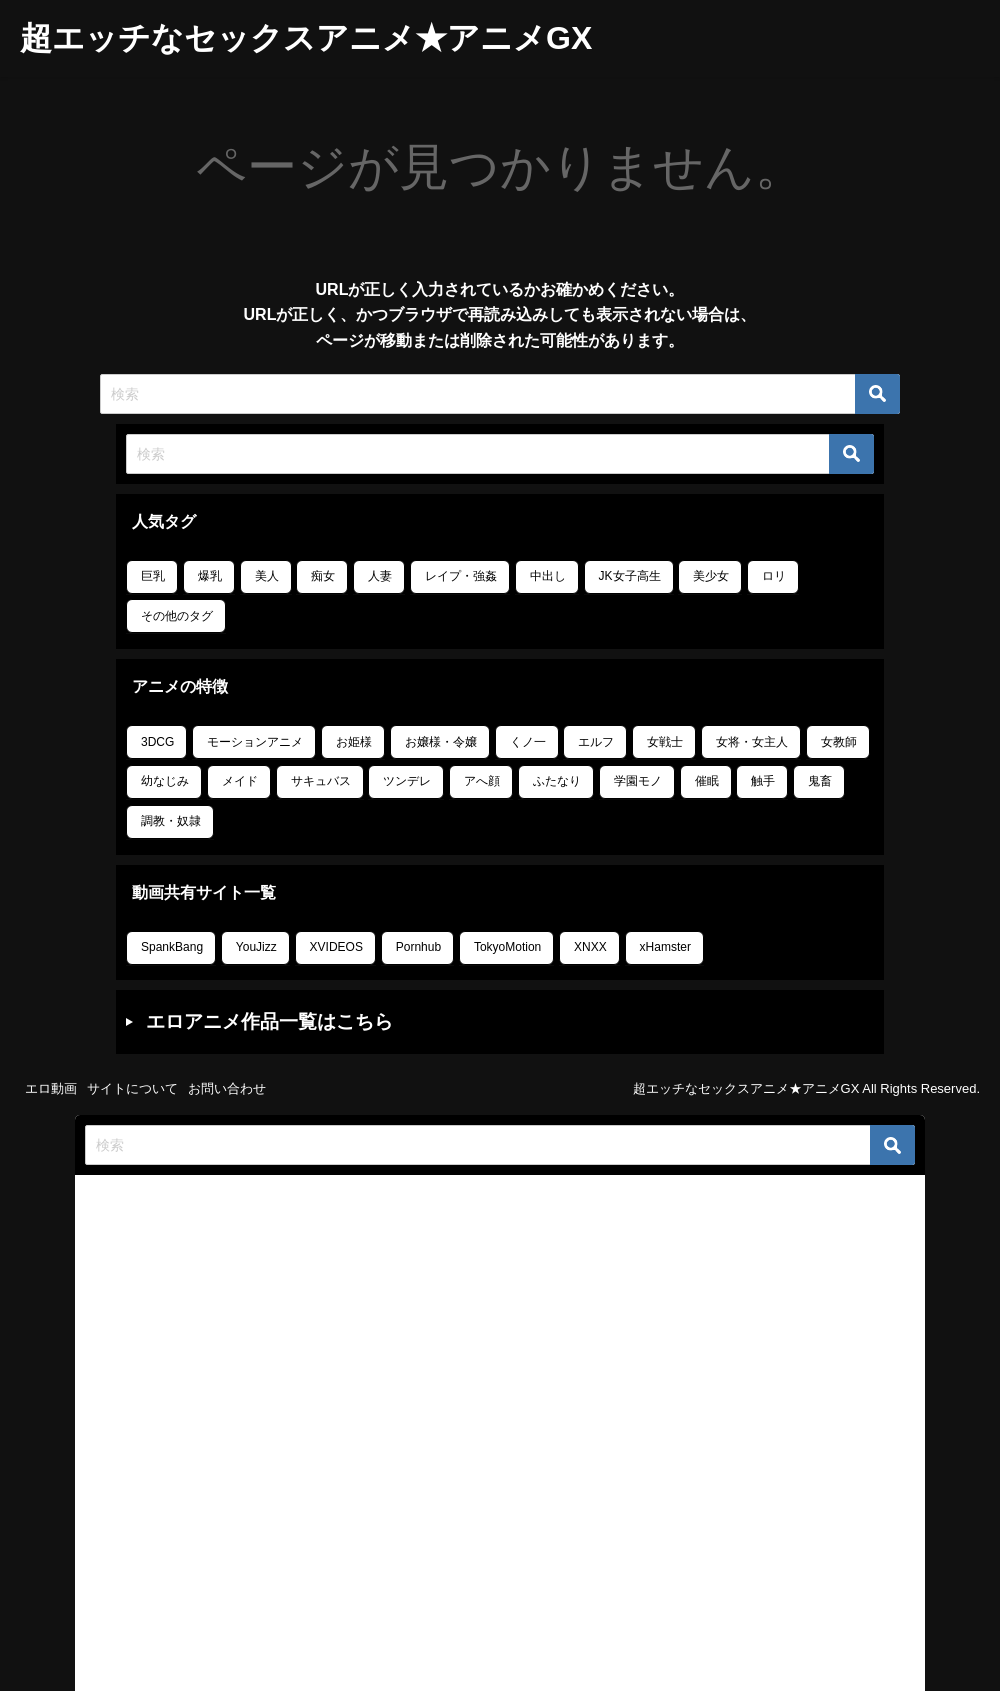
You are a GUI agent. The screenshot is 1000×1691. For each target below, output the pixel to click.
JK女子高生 (630, 576)
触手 (763, 781)
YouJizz (256, 947)
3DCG (157, 742)
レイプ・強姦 (461, 576)
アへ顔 (482, 781)
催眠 (707, 781)
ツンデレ (407, 781)
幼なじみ (165, 781)
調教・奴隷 (171, 821)
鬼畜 (820, 781)
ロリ (774, 576)
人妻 (380, 576)
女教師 (839, 742)
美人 (267, 576)
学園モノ (638, 781)
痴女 (323, 576)
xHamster (665, 947)
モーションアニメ (255, 742)
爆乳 (210, 576)
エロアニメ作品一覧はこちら (269, 1021)
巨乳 (153, 576)
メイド (240, 781)
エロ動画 (51, 1088)
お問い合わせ (227, 1088)
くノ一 (528, 742)
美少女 (711, 576)
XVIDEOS (336, 947)
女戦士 (665, 742)
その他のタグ (177, 616)
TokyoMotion (507, 947)
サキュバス (321, 781)
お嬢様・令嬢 (441, 742)
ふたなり (557, 781)
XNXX (590, 947)
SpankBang (172, 947)
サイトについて (132, 1088)
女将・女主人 (752, 742)
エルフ (596, 742)
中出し (548, 576)
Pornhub (418, 947)
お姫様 (354, 742)
